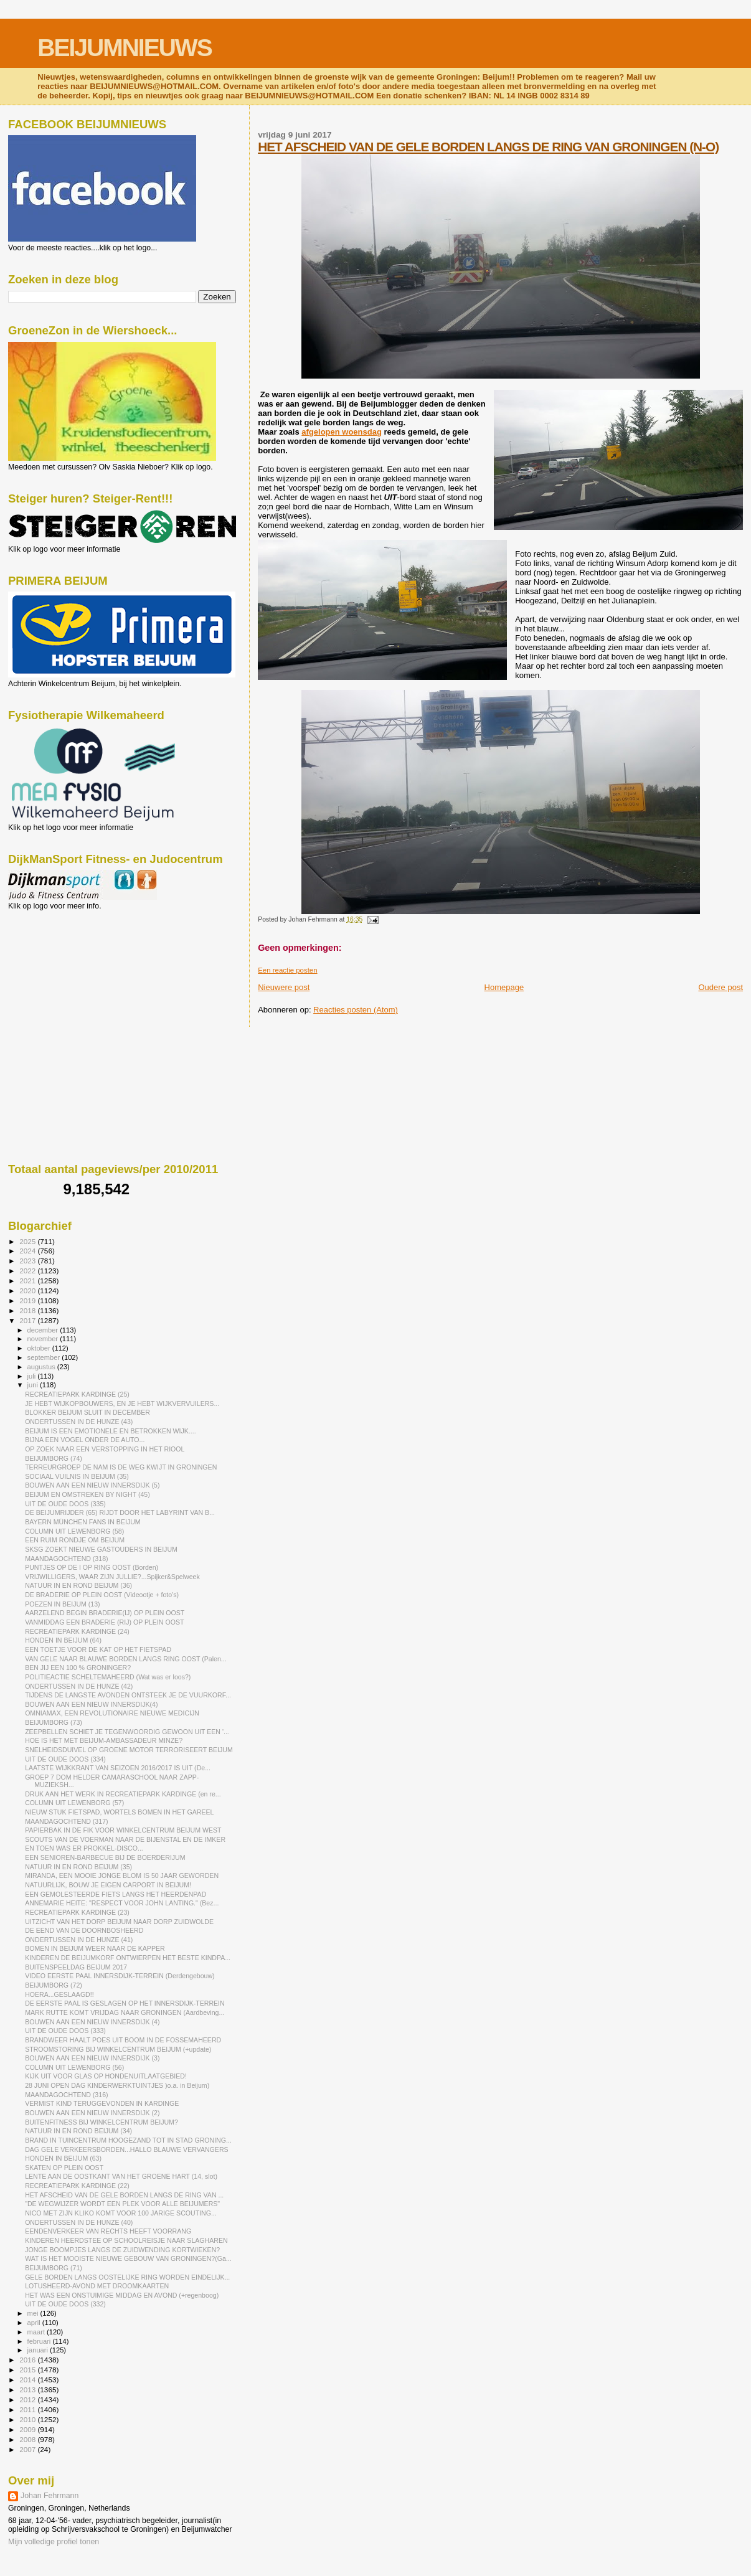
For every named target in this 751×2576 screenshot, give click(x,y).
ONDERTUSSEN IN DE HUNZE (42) (79, 1686)
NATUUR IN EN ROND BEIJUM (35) (78, 1867)
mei (33, 2313)
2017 (28, 1320)
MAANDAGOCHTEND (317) (66, 1821)
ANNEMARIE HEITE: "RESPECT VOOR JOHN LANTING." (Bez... (122, 1903)
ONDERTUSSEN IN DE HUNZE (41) (79, 1939)
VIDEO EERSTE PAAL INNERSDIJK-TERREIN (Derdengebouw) (120, 1975)
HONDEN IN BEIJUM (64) (63, 1640)
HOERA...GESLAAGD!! (59, 1994)
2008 (28, 2439)
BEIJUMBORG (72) (53, 1985)
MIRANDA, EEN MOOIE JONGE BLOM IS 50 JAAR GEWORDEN (122, 1875)
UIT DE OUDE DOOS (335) (65, 1503)
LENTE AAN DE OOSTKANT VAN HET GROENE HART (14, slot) (121, 2176)
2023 (28, 1261)
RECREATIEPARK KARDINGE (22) (77, 2185)
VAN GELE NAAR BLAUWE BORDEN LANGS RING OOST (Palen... (126, 1659)
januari (38, 2350)
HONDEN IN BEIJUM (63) (63, 2158)
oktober (39, 1348)
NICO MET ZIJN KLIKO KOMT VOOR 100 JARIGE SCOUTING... (121, 2213)
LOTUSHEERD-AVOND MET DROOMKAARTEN (97, 2286)
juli (32, 1376)
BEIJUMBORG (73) (53, 1722)
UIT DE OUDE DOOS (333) (65, 2030)
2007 (28, 2449)
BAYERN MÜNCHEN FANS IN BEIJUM (83, 1522)
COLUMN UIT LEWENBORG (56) (74, 2067)
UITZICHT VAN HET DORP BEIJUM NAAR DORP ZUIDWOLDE (119, 1921)
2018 (28, 1310)
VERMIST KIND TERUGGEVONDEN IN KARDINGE (102, 2103)
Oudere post (720, 987)
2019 (28, 1300)
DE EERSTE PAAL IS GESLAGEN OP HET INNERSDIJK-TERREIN (125, 2003)
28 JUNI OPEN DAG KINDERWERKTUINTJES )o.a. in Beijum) (117, 2085)
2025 (28, 1241)
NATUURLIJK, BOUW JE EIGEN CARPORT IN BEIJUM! (108, 1885)
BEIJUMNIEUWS (124, 47)
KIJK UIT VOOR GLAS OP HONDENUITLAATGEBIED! (106, 2076)
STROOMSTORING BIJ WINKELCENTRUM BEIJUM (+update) (118, 2049)
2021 (28, 1280)
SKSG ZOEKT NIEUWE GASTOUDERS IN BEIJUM (101, 1549)
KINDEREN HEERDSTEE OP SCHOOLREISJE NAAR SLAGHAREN (126, 2240)
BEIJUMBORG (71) (53, 2268)
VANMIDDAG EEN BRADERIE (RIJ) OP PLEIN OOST (104, 1622)
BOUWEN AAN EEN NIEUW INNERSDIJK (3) (92, 2058)
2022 (28, 1271)
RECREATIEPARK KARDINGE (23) (77, 1912)
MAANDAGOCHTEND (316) (66, 2094)
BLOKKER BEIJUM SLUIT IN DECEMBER (87, 1412)
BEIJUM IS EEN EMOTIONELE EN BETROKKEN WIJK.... (110, 1431)
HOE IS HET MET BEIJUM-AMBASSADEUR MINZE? (103, 1740)
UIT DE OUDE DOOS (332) (65, 2304)
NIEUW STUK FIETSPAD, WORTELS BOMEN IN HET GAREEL (119, 1812)
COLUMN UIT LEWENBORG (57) (74, 1802)
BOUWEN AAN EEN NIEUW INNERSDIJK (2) (92, 2112)
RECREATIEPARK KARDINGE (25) (77, 1394)
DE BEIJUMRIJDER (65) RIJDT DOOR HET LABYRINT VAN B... (120, 1512)
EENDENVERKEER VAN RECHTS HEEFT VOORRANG (108, 2231)
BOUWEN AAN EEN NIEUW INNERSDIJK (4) (92, 2022)
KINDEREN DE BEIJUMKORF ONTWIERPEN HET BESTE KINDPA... (127, 1957)
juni (33, 1385)
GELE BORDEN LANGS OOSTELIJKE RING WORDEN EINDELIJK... (127, 2277)
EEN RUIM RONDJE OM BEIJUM (75, 1540)
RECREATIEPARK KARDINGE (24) (77, 1631)
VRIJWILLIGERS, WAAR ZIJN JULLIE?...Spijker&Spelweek (112, 1576)
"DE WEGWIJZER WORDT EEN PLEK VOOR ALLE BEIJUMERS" (122, 2203)
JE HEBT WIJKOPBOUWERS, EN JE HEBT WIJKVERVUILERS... (122, 1403)
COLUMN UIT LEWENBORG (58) (74, 1531)
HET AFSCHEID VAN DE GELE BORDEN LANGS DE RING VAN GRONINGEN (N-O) (488, 146)
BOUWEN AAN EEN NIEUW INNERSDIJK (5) (92, 1485)
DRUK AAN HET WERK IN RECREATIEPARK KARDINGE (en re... (122, 1794)
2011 (28, 2409)
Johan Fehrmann (49, 2495)
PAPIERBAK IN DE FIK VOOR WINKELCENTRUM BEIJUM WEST (123, 1830)
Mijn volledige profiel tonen (53, 2541)
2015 (28, 2370)
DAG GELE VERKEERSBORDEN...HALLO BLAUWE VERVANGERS (126, 2149)
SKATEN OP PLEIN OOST (64, 2167)
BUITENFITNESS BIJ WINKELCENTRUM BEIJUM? (101, 2122)
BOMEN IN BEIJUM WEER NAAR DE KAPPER (95, 1948)
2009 (28, 2429)
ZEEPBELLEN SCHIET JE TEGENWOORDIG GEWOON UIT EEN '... (127, 1731)
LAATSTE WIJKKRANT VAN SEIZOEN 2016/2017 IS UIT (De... (117, 1768)
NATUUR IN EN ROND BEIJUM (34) (78, 2131)
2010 (28, 2419)
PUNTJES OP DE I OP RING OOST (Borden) (91, 1567)
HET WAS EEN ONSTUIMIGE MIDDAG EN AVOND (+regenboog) (122, 2295)
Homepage (504, 987)
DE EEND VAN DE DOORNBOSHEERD (84, 1930)
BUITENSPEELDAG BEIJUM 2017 (76, 1967)
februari (40, 2341)
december (43, 1330)
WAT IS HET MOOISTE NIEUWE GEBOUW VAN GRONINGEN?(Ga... (128, 2258)
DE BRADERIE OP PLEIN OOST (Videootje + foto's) (102, 1594)
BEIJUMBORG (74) (53, 1458)
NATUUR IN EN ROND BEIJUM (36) (78, 1585)
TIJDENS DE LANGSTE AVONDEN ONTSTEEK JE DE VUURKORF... (128, 1695)
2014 (28, 2379)
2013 (28, 2389)
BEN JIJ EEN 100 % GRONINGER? (78, 1667)
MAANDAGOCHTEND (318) (66, 1558)
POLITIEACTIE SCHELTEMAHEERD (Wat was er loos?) (108, 1677)
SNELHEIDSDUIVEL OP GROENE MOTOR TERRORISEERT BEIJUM (129, 1749)
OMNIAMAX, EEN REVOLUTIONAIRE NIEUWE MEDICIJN (112, 1713)
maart (37, 2332)
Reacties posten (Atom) (355, 1009)
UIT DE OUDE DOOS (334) (65, 1759)
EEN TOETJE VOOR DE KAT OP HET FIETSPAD (98, 1649)
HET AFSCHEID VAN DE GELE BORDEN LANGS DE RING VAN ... (124, 2195)
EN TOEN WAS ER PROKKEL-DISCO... (84, 1848)
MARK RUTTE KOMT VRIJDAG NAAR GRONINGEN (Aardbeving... (124, 2012)
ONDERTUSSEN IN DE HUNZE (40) (79, 2222)
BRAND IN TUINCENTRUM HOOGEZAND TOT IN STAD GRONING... (128, 2140)
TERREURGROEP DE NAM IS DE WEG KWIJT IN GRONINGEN (121, 1467)
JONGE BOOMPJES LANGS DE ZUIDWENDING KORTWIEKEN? (122, 2249)
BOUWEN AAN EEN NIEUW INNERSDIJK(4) (91, 1704)
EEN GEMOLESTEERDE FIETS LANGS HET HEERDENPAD (115, 1894)
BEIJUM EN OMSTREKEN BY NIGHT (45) (87, 1494)
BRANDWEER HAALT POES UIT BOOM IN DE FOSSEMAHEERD (123, 2040)
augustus (42, 1367)
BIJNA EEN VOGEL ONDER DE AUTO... (84, 1439)
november (43, 1338)
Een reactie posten (287, 970)
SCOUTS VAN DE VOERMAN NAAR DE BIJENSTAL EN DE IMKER (125, 1839)
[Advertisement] (64, 977)
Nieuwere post (283, 987)
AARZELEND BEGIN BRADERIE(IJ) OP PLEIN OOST (104, 1612)
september (44, 1357)
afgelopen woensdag (341, 431)
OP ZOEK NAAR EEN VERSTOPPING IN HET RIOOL (104, 1449)
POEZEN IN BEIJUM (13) (62, 1604)
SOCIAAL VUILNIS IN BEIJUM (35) (77, 1476)
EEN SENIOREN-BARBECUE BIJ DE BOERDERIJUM (105, 1857)
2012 (28, 2399)
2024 (28, 1251)
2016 (28, 2360)
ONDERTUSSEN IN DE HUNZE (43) (79, 1421)
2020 (28, 1290)
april (34, 2322)
